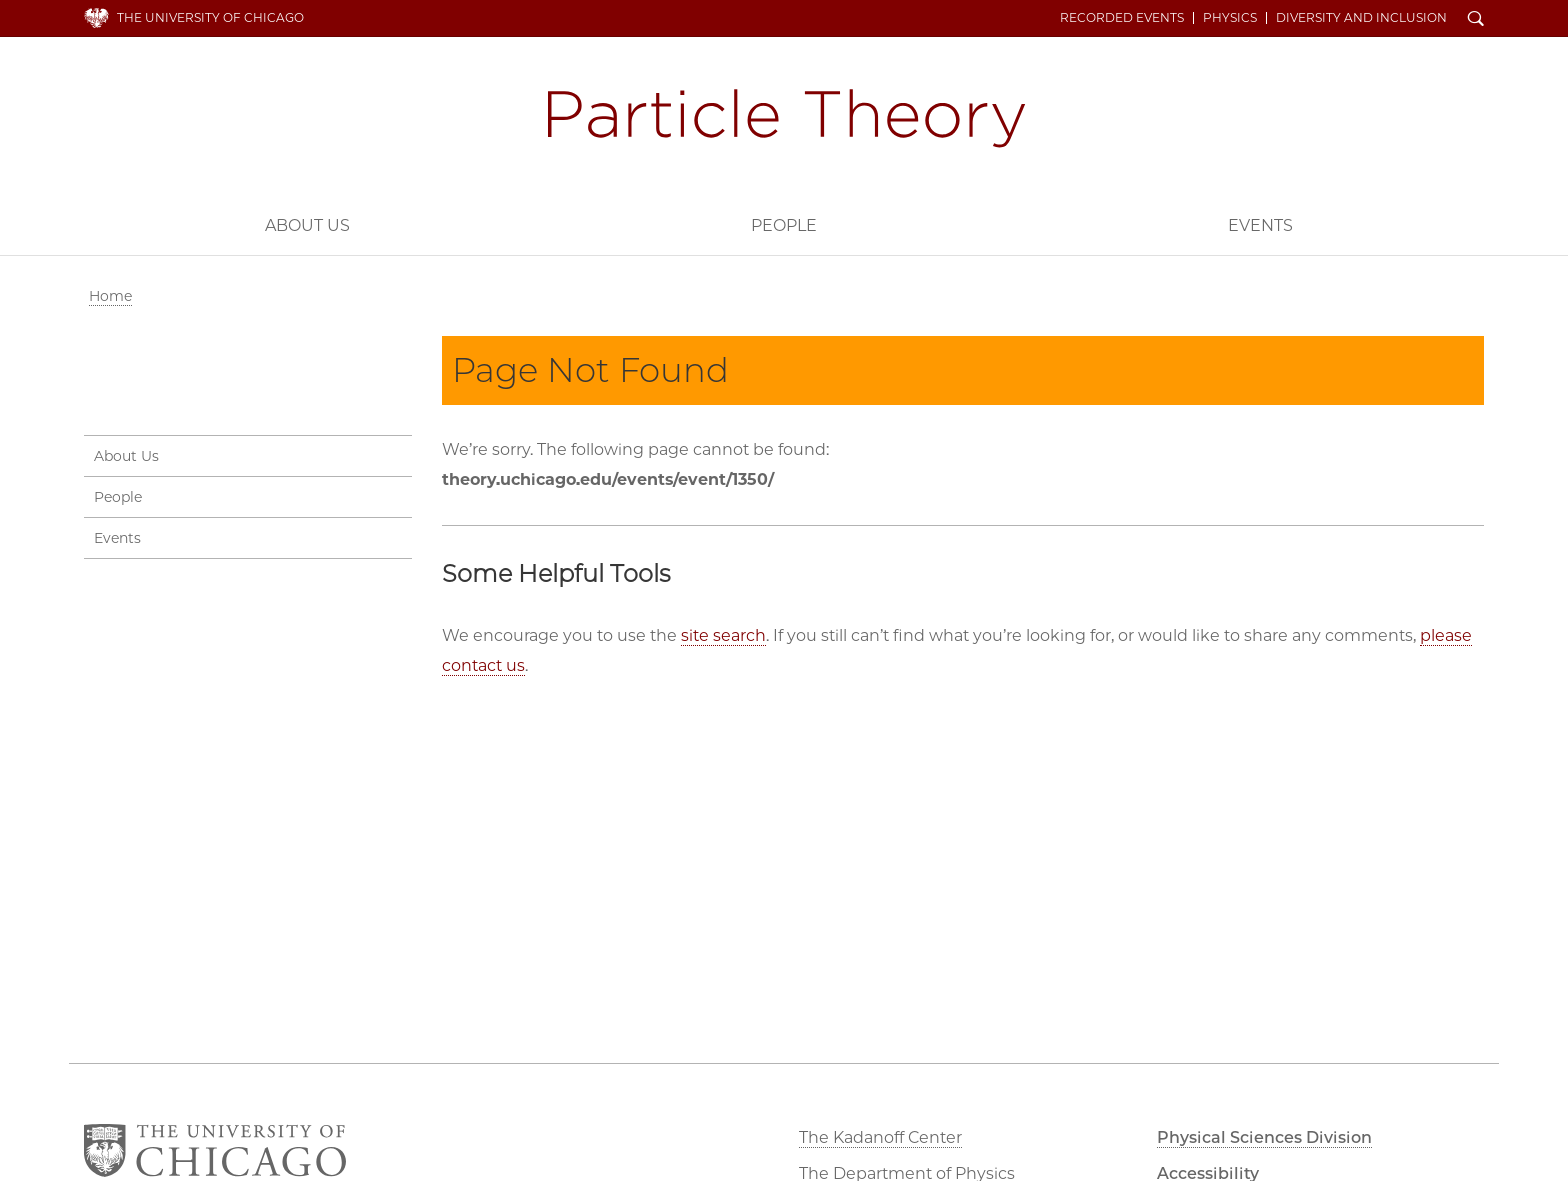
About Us (307, 225)
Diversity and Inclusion (1361, 18)
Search (1476, 20)
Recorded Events (1122, 18)
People (784, 225)
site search (723, 635)
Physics (1230, 18)
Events (1260, 225)
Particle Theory (784, 119)
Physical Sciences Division (1264, 1137)
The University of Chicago (210, 17)
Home (110, 296)
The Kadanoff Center (880, 1137)
